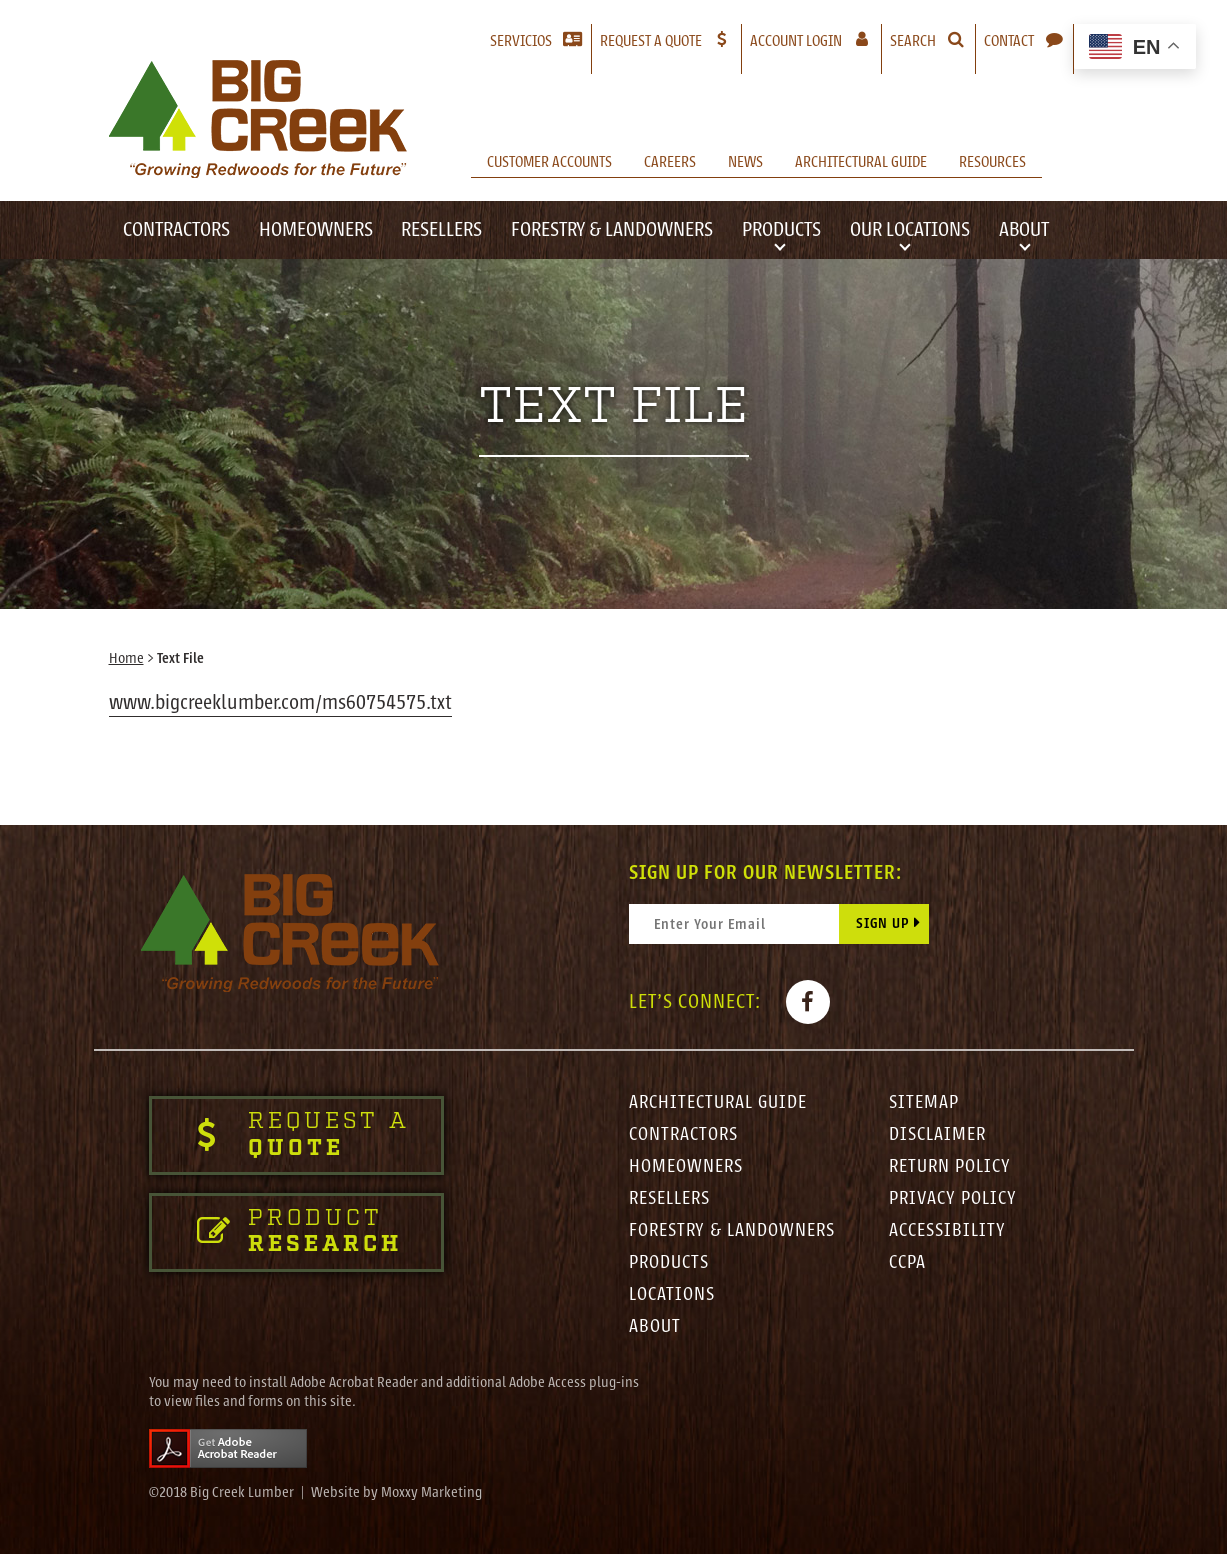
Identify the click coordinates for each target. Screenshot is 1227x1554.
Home (126, 658)
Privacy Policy (953, 1198)
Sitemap (924, 1102)
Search (913, 41)
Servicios (521, 41)
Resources (992, 162)
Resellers (441, 229)
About (1024, 229)
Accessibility (947, 1230)
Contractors (176, 229)
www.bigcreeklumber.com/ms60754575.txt (280, 702)
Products (781, 229)
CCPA (907, 1262)
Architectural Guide (861, 162)
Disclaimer (937, 1134)
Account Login (815, 40)
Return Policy (950, 1166)
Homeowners (316, 229)
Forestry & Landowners (612, 229)
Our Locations (910, 229)
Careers (670, 162)
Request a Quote (651, 41)
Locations (672, 1294)
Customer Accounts (549, 162)
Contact (1009, 41)
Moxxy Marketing (431, 1492)
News (745, 162)
